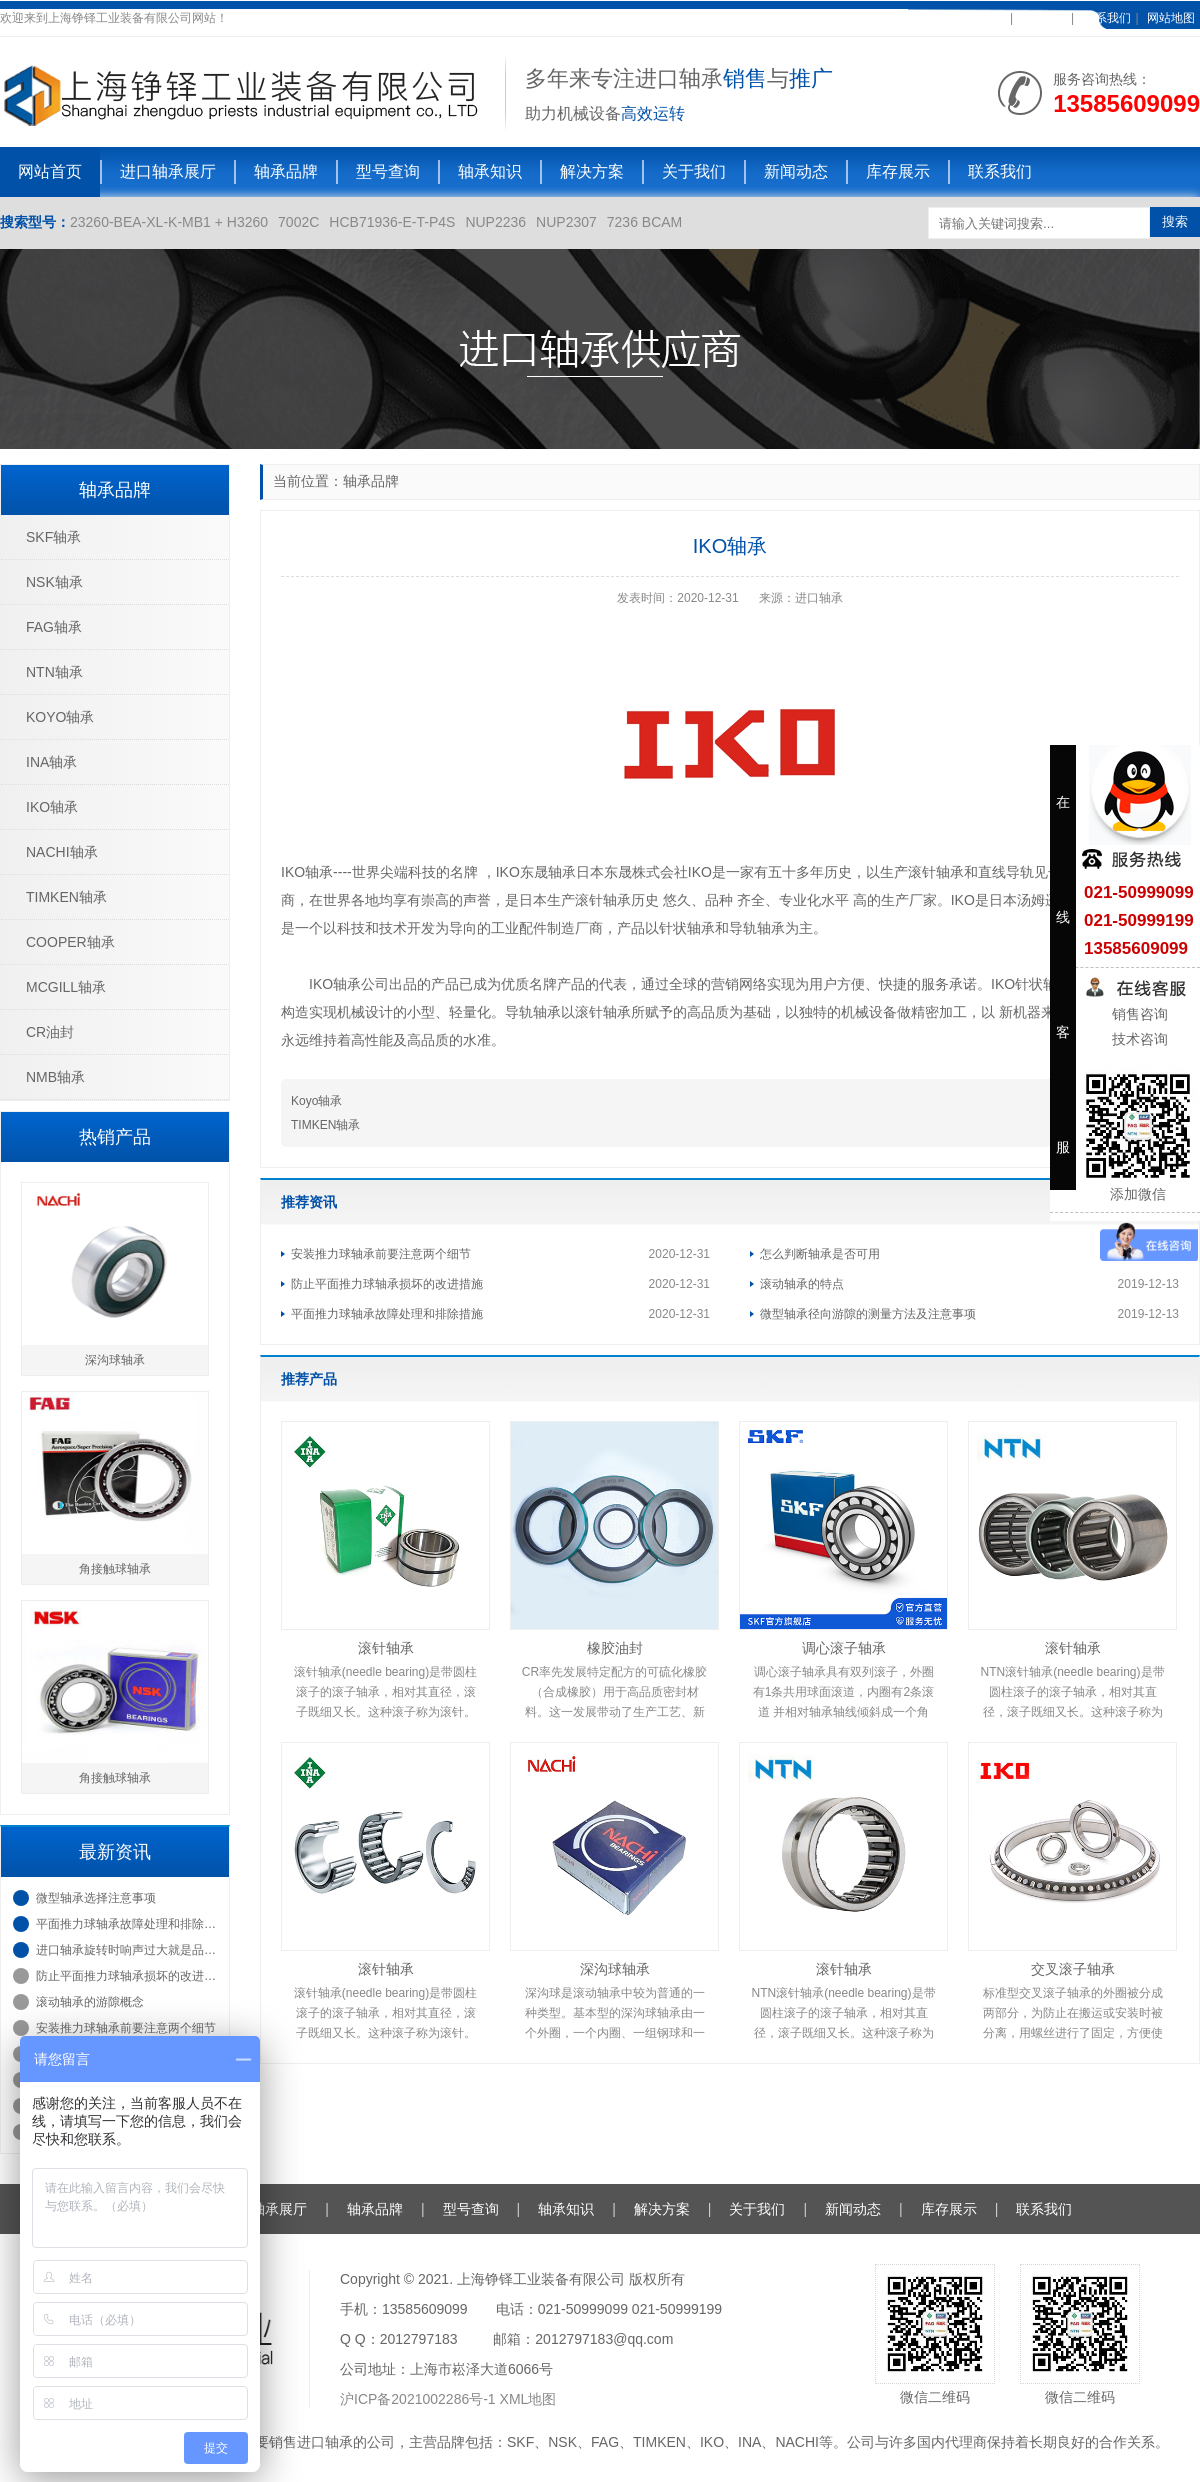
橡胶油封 (615, 1648)
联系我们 (1107, 18)
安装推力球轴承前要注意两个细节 (381, 1254)
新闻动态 (796, 171)
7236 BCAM (644, 222)
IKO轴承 (52, 807)
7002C (298, 222)
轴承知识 (490, 171)
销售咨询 (1138, 1014)
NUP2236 (495, 222)
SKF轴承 (53, 537)
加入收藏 (981, 18)
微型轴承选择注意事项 (96, 1898)
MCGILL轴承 (66, 987)
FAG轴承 (54, 627)
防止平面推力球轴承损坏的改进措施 (387, 1284)
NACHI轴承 (62, 852)
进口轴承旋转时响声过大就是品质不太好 (127, 1950)
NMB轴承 (55, 1077)
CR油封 (50, 1032)
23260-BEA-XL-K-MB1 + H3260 (169, 222)
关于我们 (694, 171)
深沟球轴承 (615, 1969)
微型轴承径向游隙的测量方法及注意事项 (868, 1314)
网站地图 (1171, 18)
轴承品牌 (286, 171)
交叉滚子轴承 (1073, 1969)
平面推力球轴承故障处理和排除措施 (387, 1314)
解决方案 (592, 171)
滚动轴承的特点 (802, 1284)
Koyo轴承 (316, 1101)
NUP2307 (566, 222)
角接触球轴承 (115, 1569)
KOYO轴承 (60, 717)
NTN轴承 (54, 672)
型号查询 (388, 171)
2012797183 (419, 2339)
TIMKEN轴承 (325, 1125)
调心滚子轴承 (844, 1648)
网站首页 (50, 171)
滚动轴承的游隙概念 (90, 2002)
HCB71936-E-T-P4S (392, 222)
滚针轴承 (386, 1648)
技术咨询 (1138, 1039)
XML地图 (528, 2399)
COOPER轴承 (70, 942)
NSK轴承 (54, 582)
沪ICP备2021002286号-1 (420, 2399)
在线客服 (1042, 18)
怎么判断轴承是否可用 (820, 1254)
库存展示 (898, 171)
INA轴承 (51, 762)
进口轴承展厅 (168, 171)
